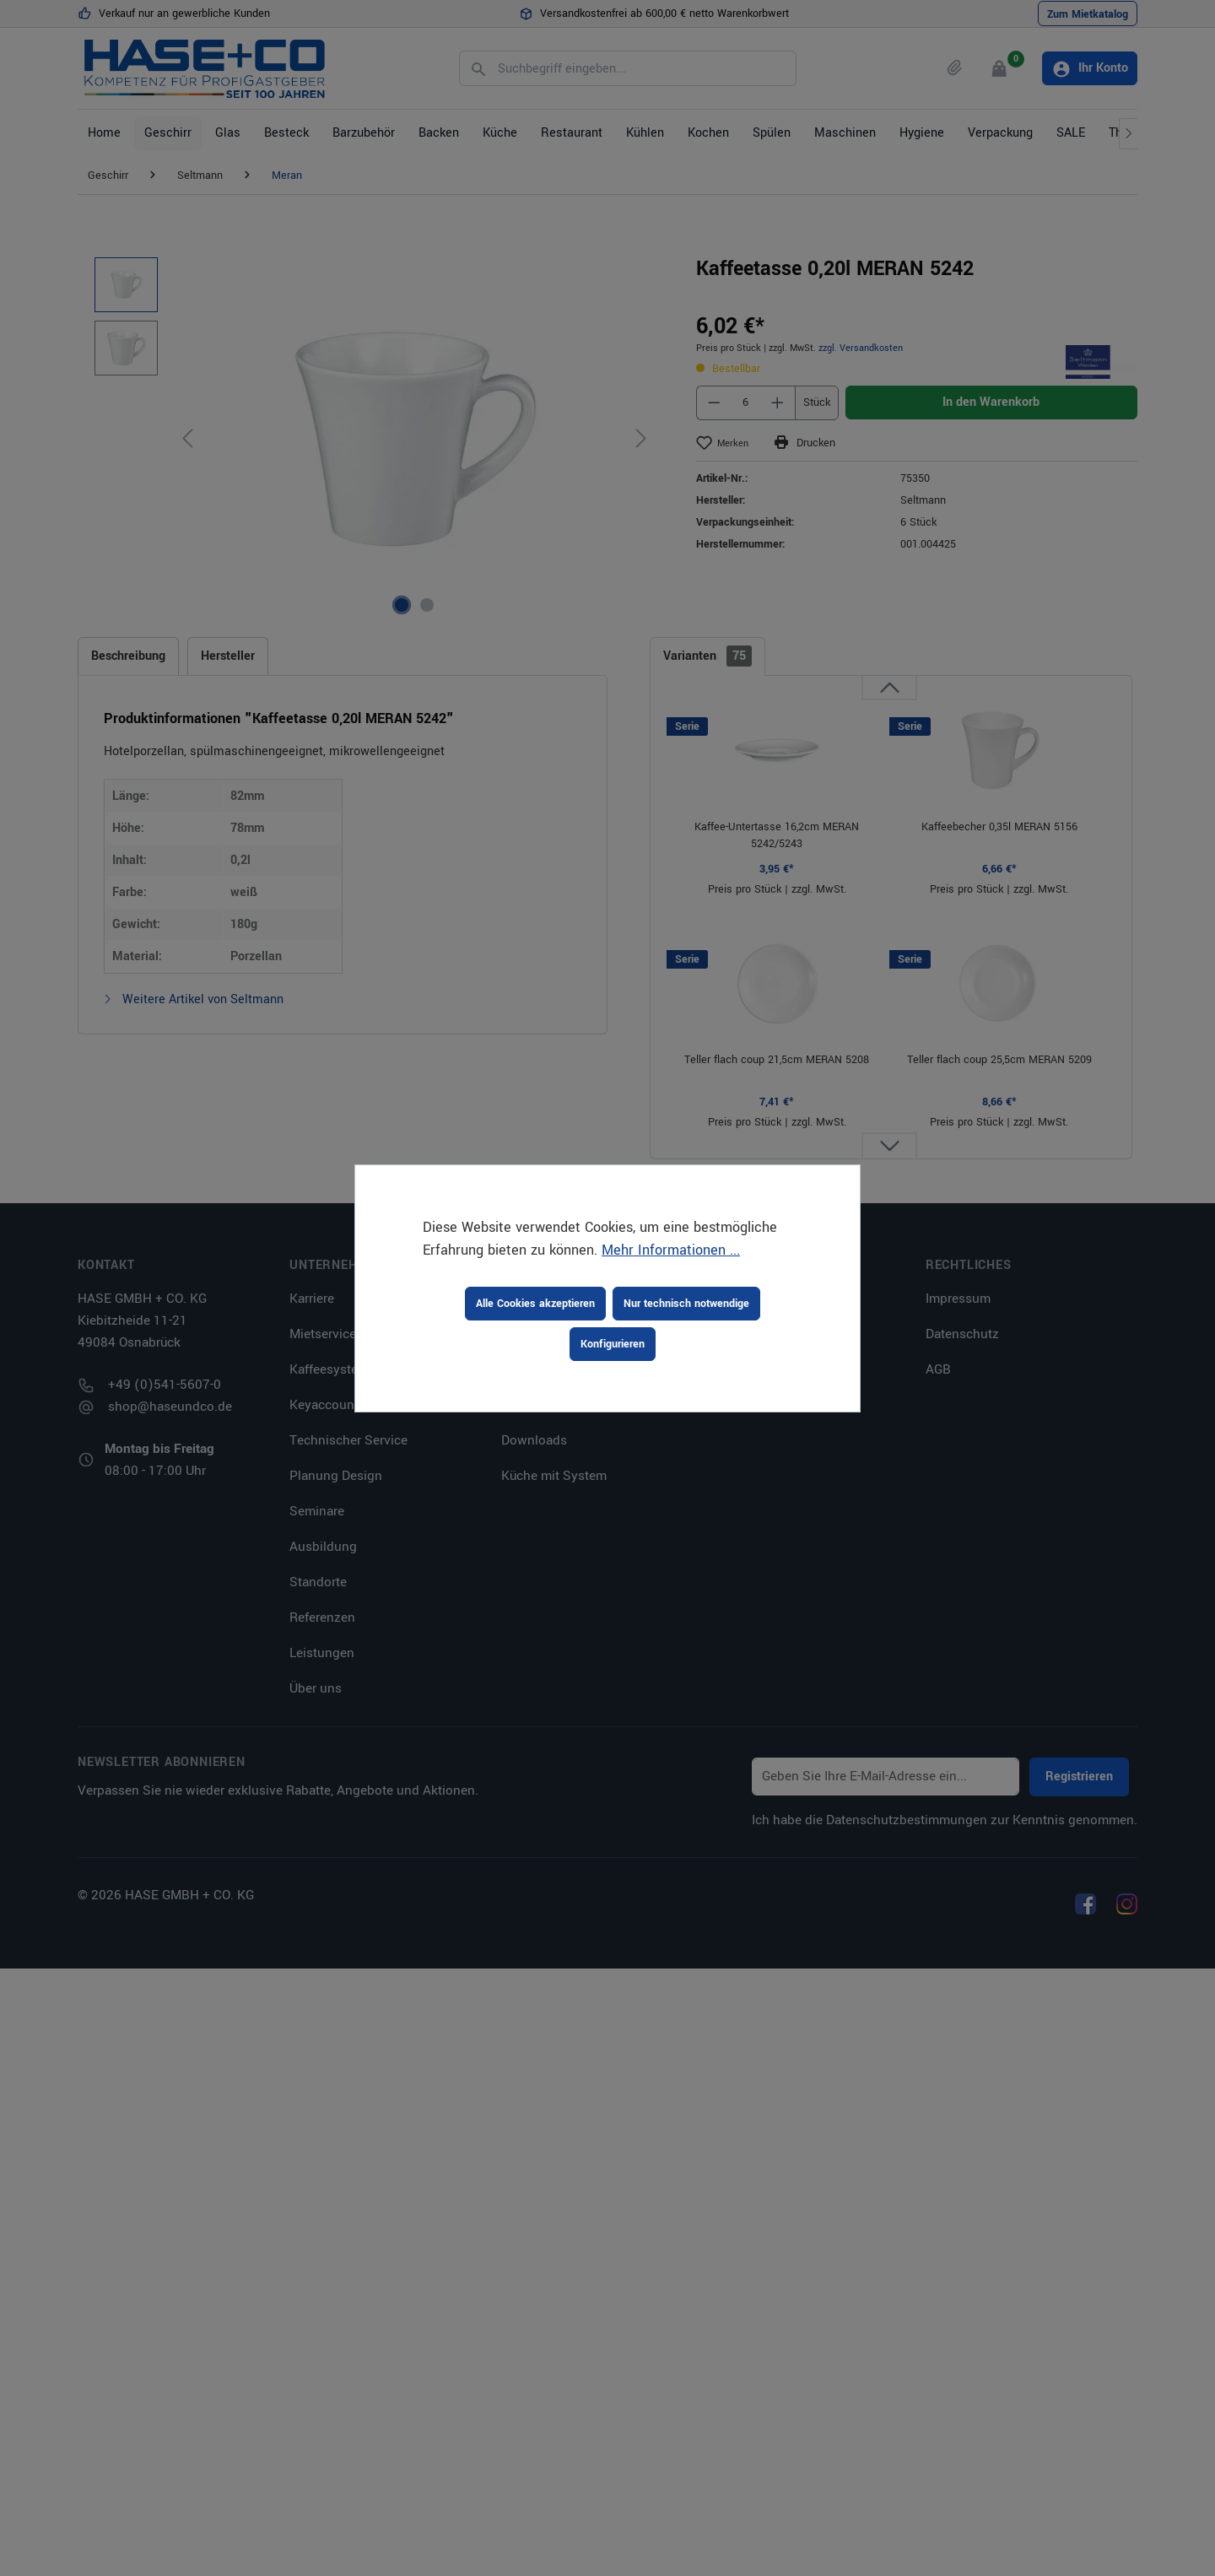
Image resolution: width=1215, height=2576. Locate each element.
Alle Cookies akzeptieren (535, 1303)
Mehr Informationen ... (671, 1250)
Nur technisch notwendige (686, 1303)
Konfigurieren (612, 1344)
